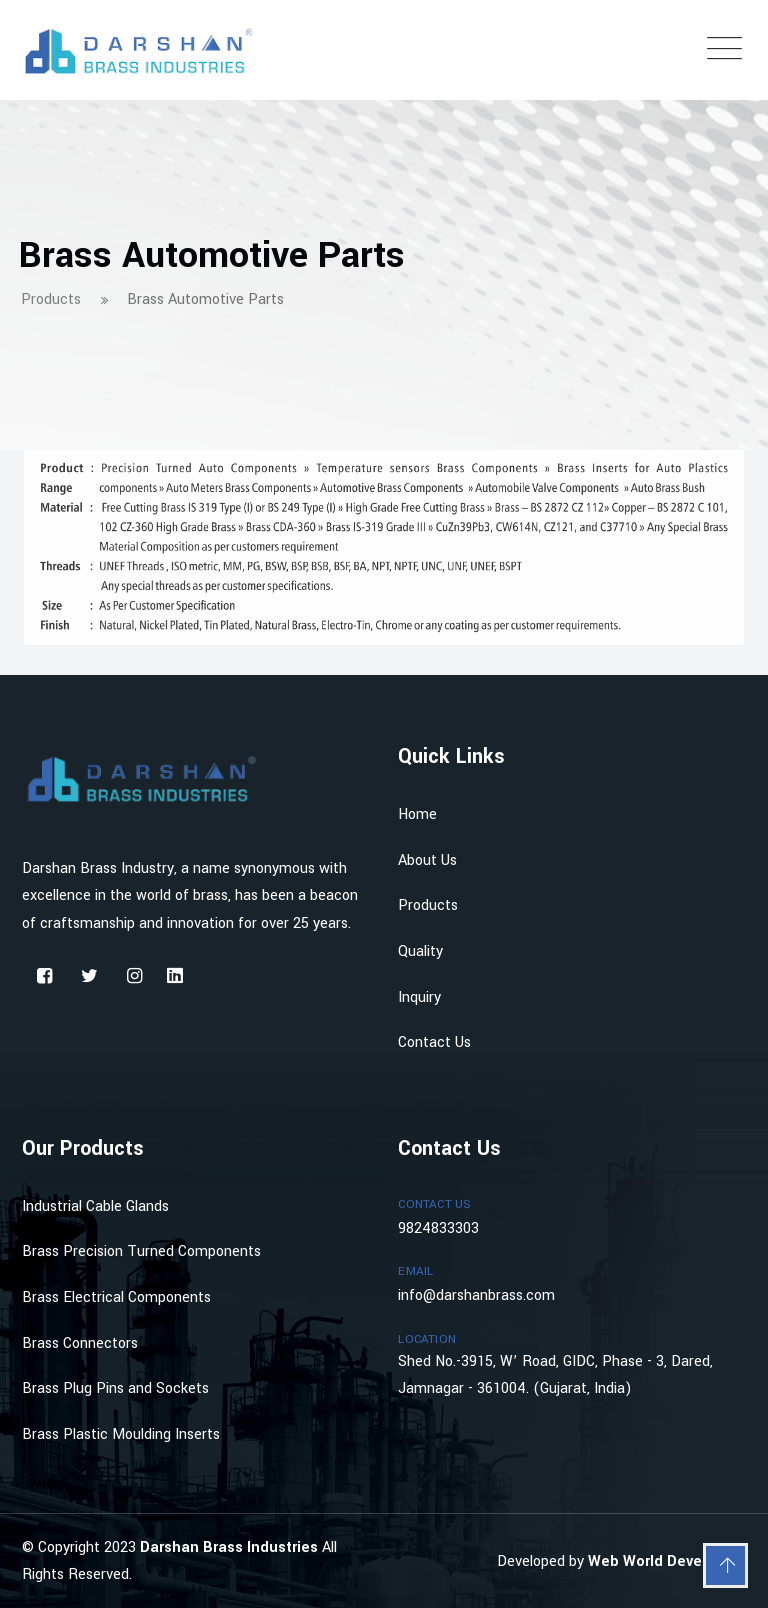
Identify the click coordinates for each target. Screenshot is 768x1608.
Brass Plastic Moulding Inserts (121, 1434)
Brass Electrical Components (116, 1297)
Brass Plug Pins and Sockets (115, 1388)
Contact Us (434, 1042)
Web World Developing (667, 1561)
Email (415, 1271)
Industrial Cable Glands (95, 1206)
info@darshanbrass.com (476, 1295)
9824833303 (438, 1228)
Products (428, 905)
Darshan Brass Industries (231, 1547)
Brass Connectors (80, 1343)
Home (417, 814)
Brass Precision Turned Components (141, 1251)
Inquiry (419, 997)
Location (427, 1339)
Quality (420, 951)
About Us (427, 860)
